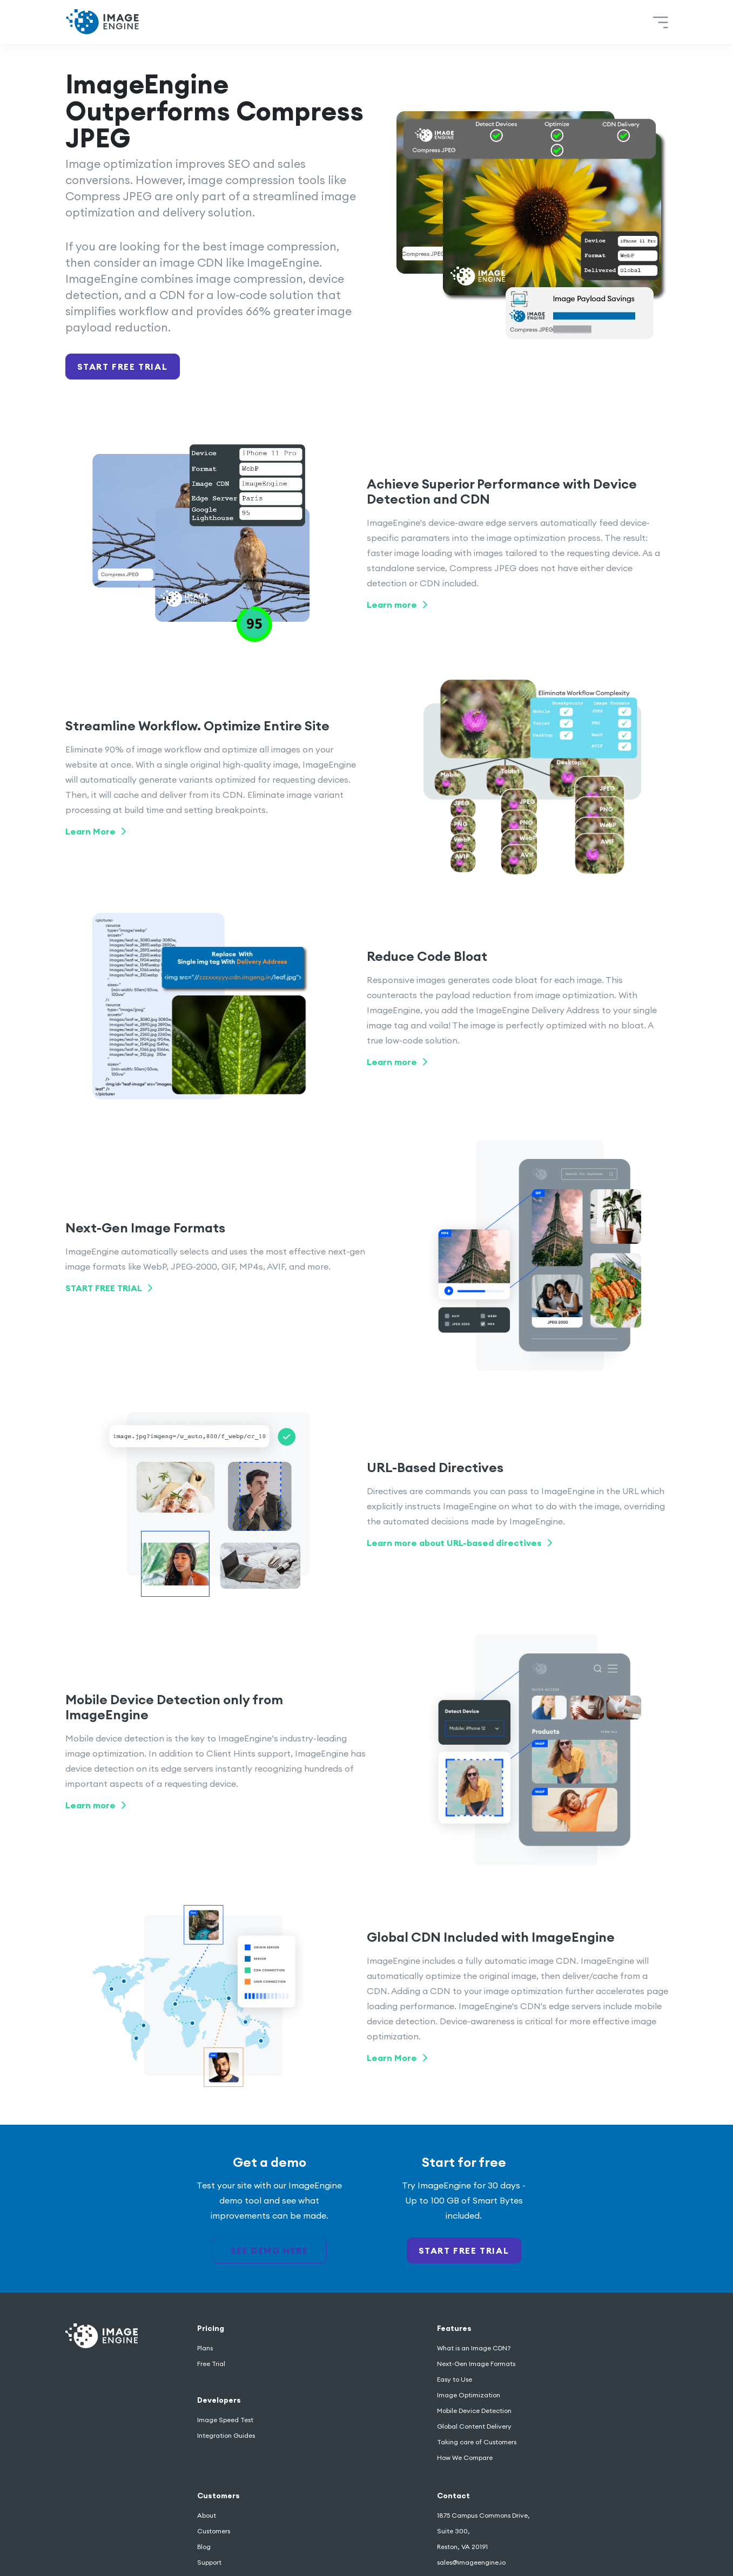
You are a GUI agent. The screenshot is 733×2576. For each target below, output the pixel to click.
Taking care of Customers (476, 2442)
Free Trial (211, 2364)
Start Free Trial (122, 366)
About (206, 2515)
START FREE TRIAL (108, 1288)
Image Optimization (468, 2395)
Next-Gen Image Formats (476, 2364)
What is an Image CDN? (474, 2348)
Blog (204, 2547)
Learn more (397, 604)
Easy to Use (454, 2379)
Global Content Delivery (474, 2426)
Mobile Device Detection (474, 2410)
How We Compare (465, 2457)
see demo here (269, 2250)
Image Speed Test (225, 2420)
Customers (213, 2531)
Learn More (95, 831)
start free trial (464, 2250)
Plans (205, 2348)
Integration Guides (226, 2435)
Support (209, 2562)
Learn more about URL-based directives (459, 1542)
